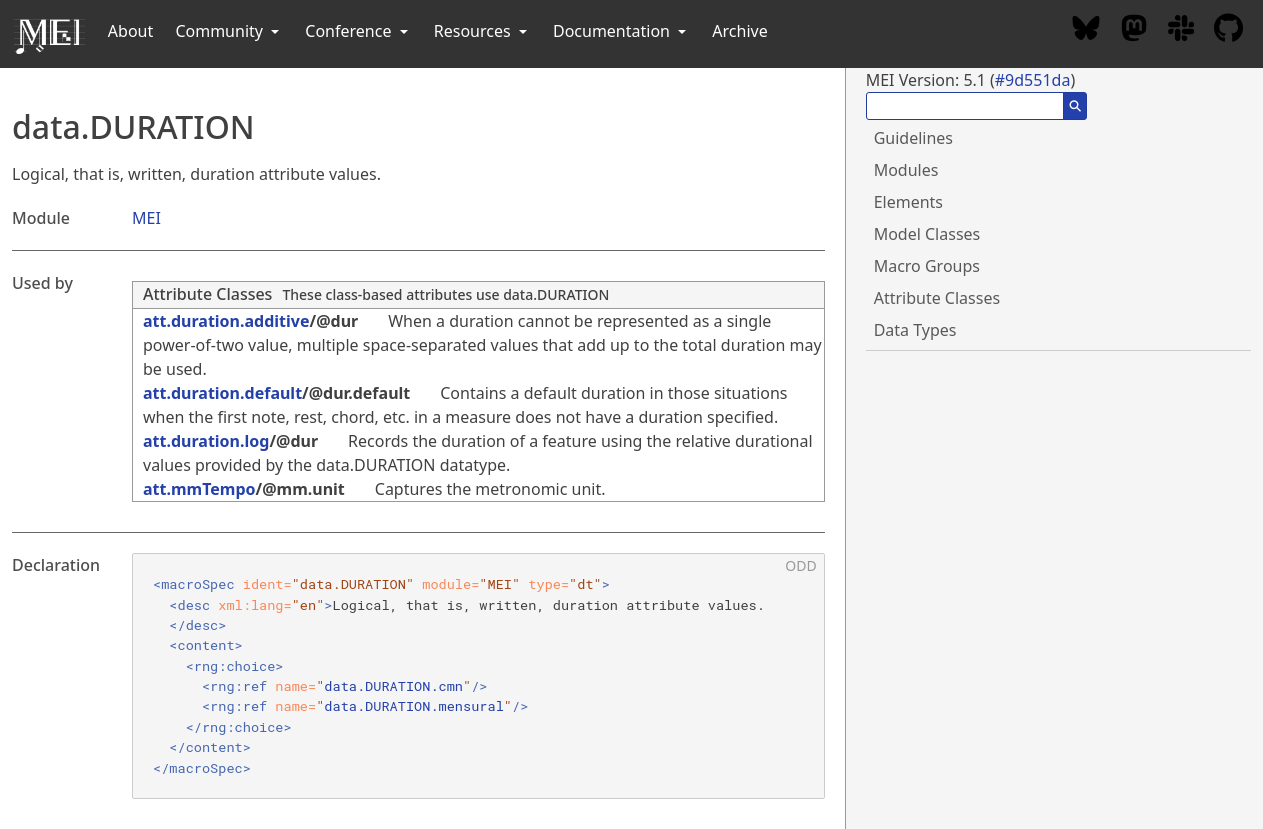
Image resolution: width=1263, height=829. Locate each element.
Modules (906, 170)
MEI (146, 218)
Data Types (915, 330)
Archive (739, 31)
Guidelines (913, 138)
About (130, 31)
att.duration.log (206, 441)
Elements (908, 202)
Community (229, 31)
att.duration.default (222, 393)
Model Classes (927, 234)
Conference (358, 31)
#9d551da (1033, 80)
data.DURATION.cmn (393, 686)
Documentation (621, 31)
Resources (482, 31)
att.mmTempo (199, 489)
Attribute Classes (207, 294)
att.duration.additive (226, 321)
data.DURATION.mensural (413, 706)
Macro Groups (927, 266)
